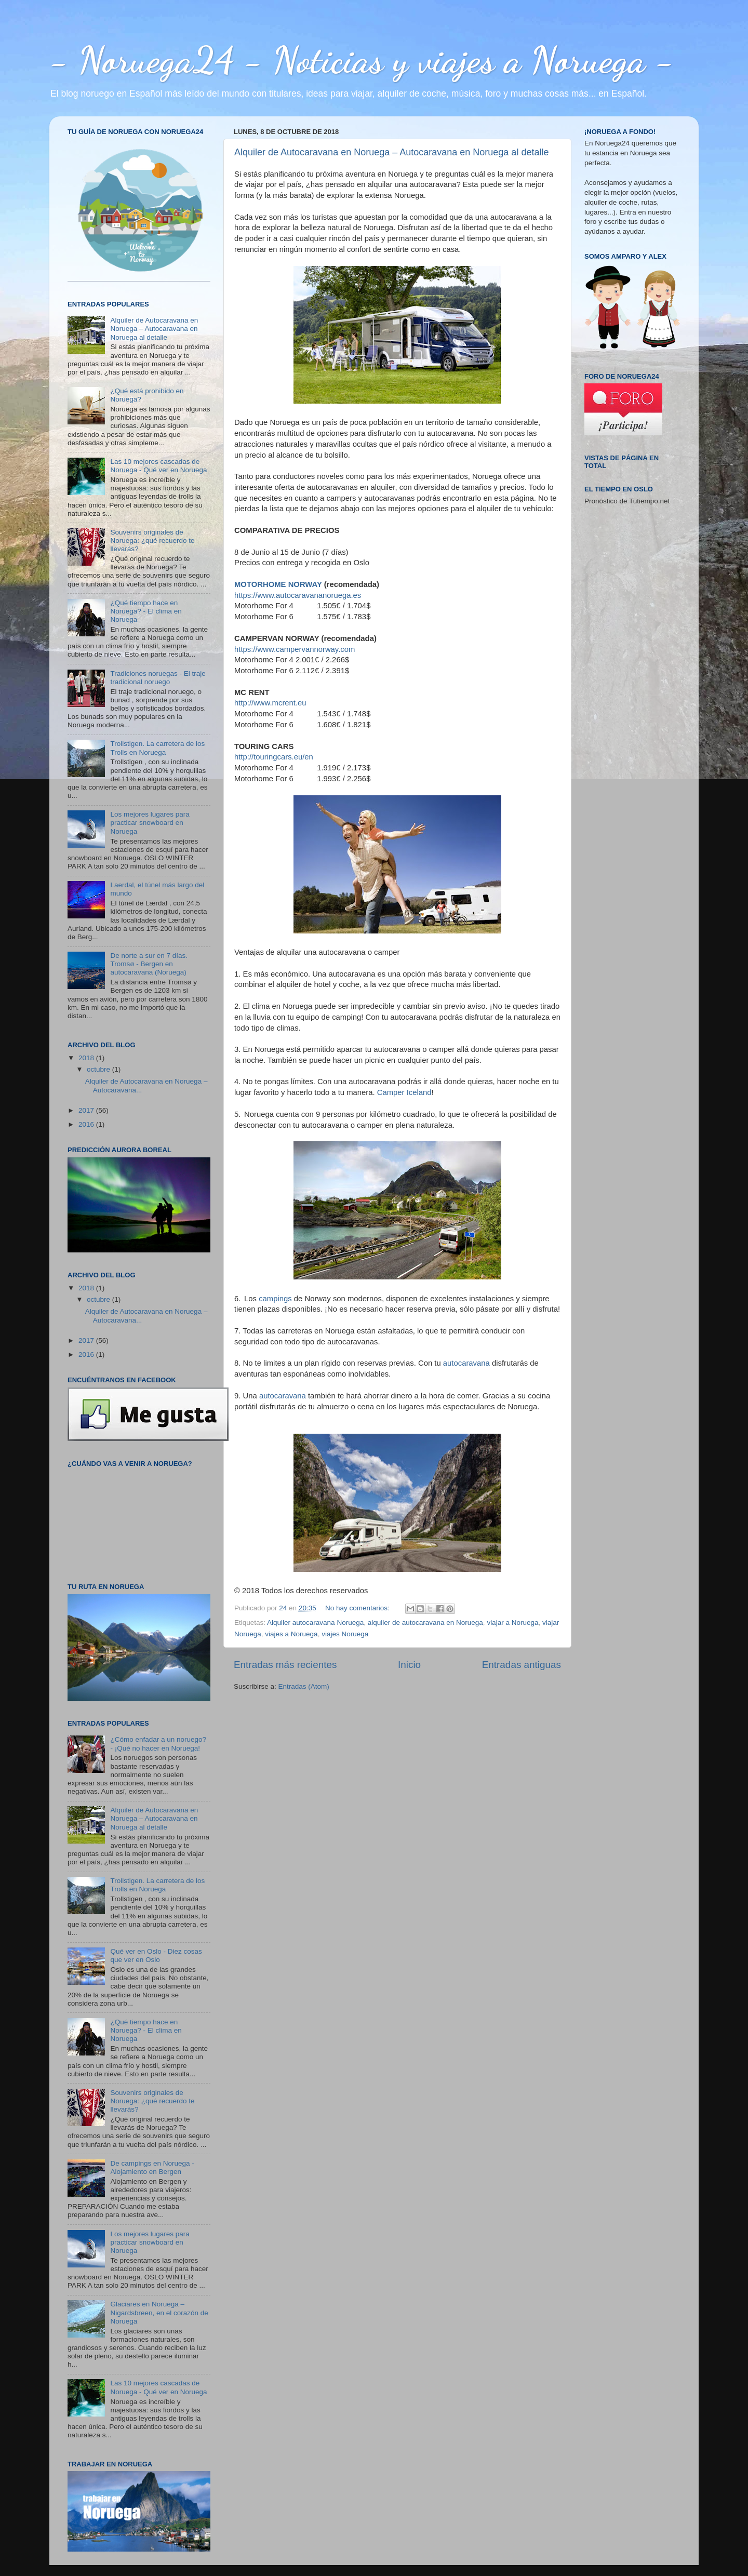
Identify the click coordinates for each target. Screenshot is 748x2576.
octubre (99, 1069)
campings (275, 1298)
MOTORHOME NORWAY (278, 584)
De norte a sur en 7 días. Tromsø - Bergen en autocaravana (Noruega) (149, 964)
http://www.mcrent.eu (270, 703)
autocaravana (466, 1363)
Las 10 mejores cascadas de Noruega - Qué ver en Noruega (158, 466)
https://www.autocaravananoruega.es (297, 595)
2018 (87, 1058)
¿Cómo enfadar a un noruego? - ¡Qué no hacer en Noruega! (158, 1744)
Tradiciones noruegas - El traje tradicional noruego (157, 678)
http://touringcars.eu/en (273, 757)
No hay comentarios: (358, 1608)
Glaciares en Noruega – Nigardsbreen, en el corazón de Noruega (159, 2312)
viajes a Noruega (291, 1634)
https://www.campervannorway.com (294, 649)
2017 (87, 1110)
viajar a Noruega (512, 1622)
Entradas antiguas (521, 1664)
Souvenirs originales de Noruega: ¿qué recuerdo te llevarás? (152, 540)
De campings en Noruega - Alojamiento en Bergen (152, 2167)
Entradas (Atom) (303, 1686)
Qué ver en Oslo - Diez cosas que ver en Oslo (156, 1955)
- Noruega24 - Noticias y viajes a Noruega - (361, 59)
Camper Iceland (404, 1092)
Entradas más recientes (285, 1664)
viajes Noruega (345, 1634)
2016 (87, 1124)
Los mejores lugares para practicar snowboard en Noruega (149, 822)
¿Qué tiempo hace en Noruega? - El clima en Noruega (145, 611)
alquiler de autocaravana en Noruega (425, 1622)
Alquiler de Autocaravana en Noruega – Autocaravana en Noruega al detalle (391, 152)
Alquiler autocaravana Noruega (315, 1622)
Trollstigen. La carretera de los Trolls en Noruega (157, 748)
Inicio (409, 1664)
